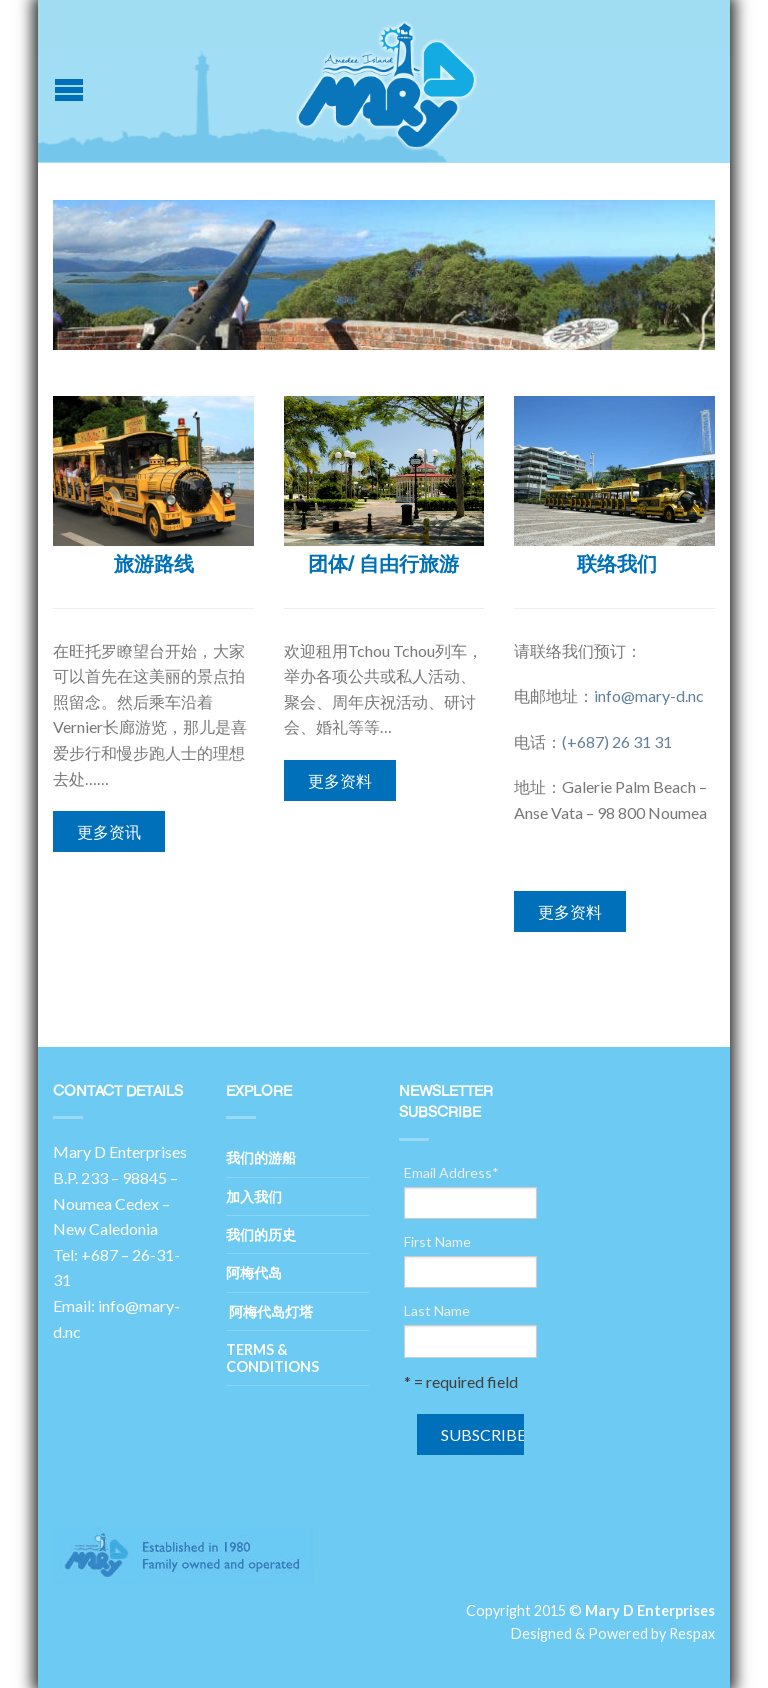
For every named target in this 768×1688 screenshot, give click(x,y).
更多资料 (340, 780)
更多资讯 (109, 831)
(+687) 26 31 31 (617, 741)
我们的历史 (261, 1234)
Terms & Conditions (272, 1358)
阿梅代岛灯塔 (269, 1311)
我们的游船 (261, 1157)
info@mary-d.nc (649, 695)
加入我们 (254, 1196)
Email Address (451, 1173)
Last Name (437, 1311)
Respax (692, 1633)
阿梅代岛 (254, 1272)
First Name (437, 1242)
